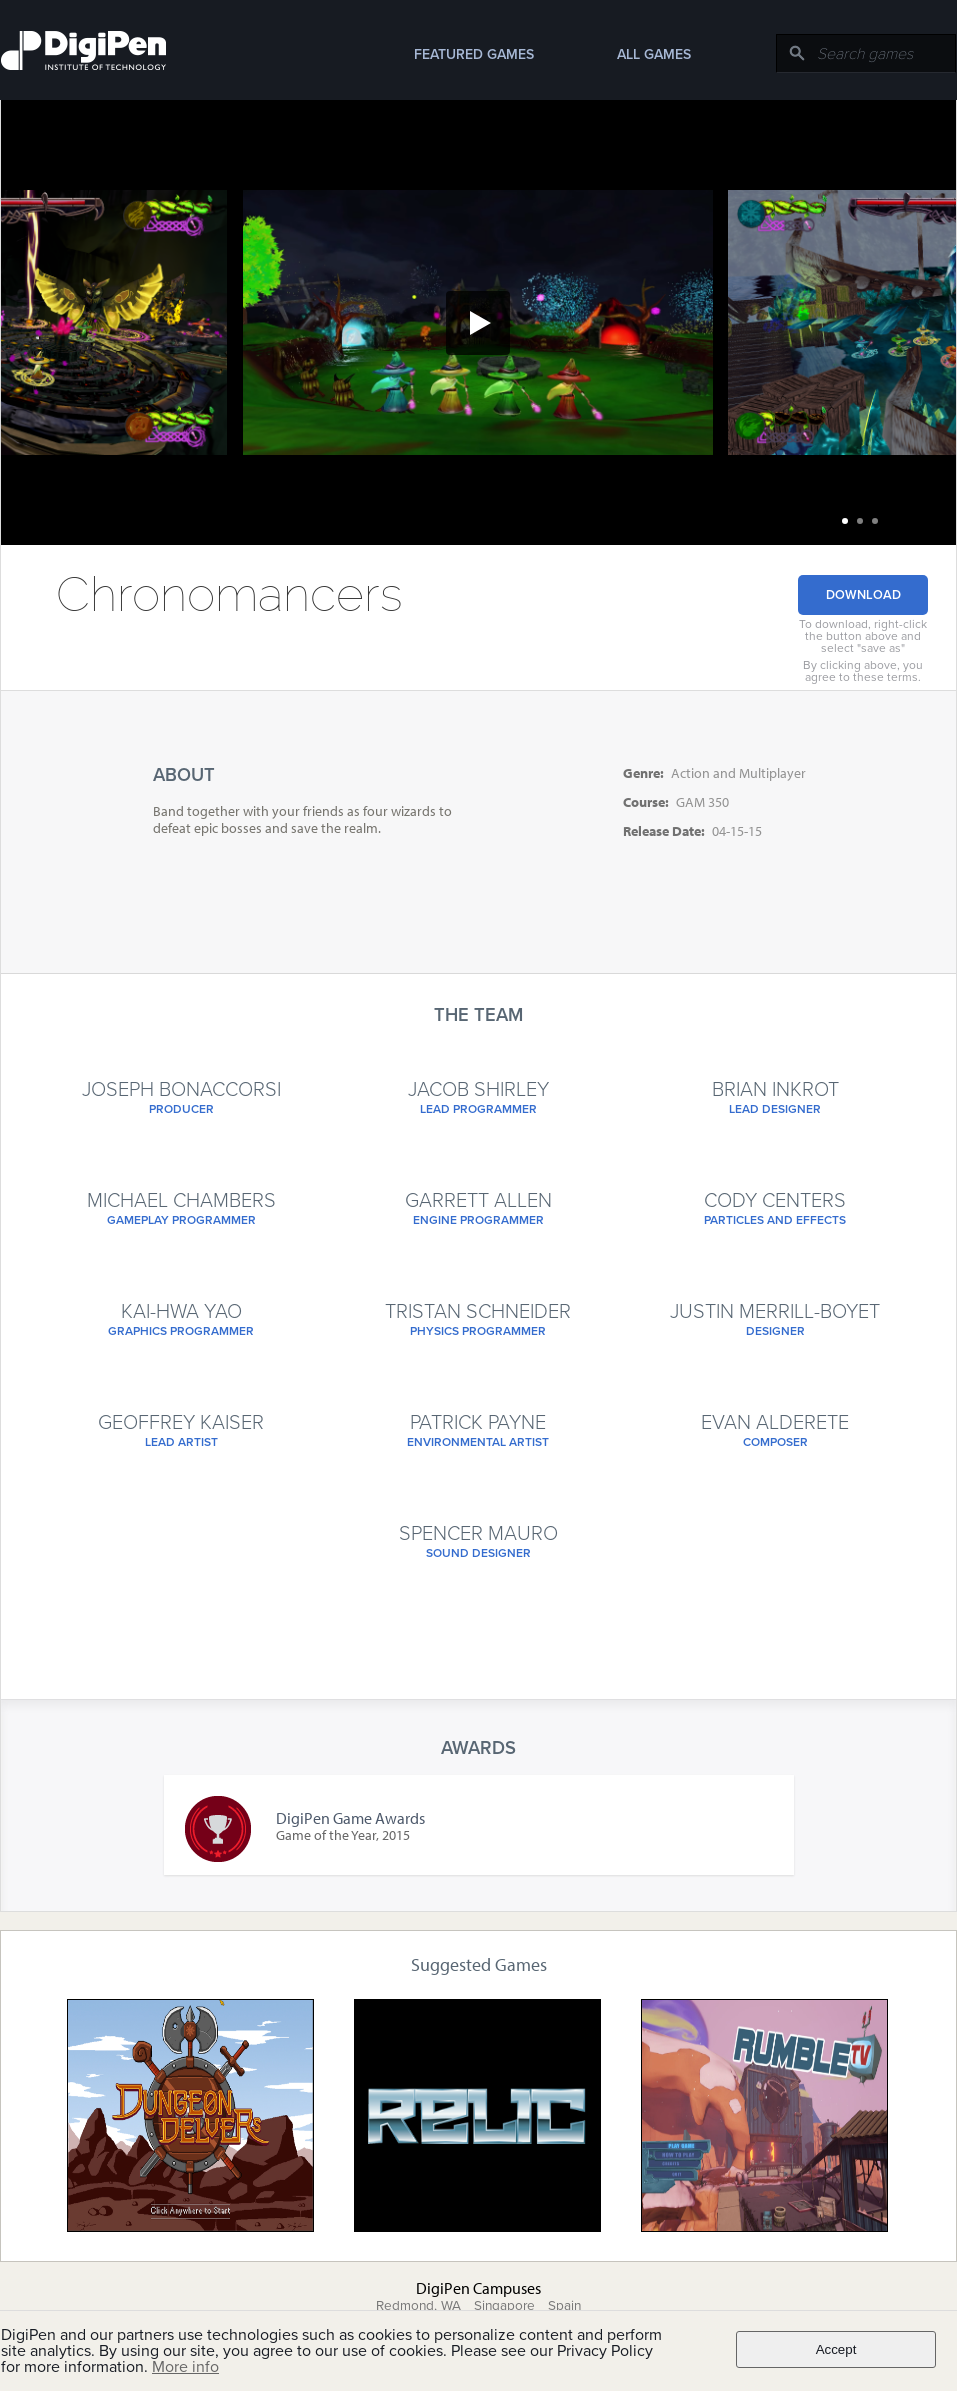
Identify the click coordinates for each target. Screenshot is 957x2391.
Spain (564, 2306)
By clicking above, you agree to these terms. (863, 671)
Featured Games (474, 54)
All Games (654, 54)
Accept (836, 2349)
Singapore (504, 2306)
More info (185, 2367)
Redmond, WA (418, 2306)
